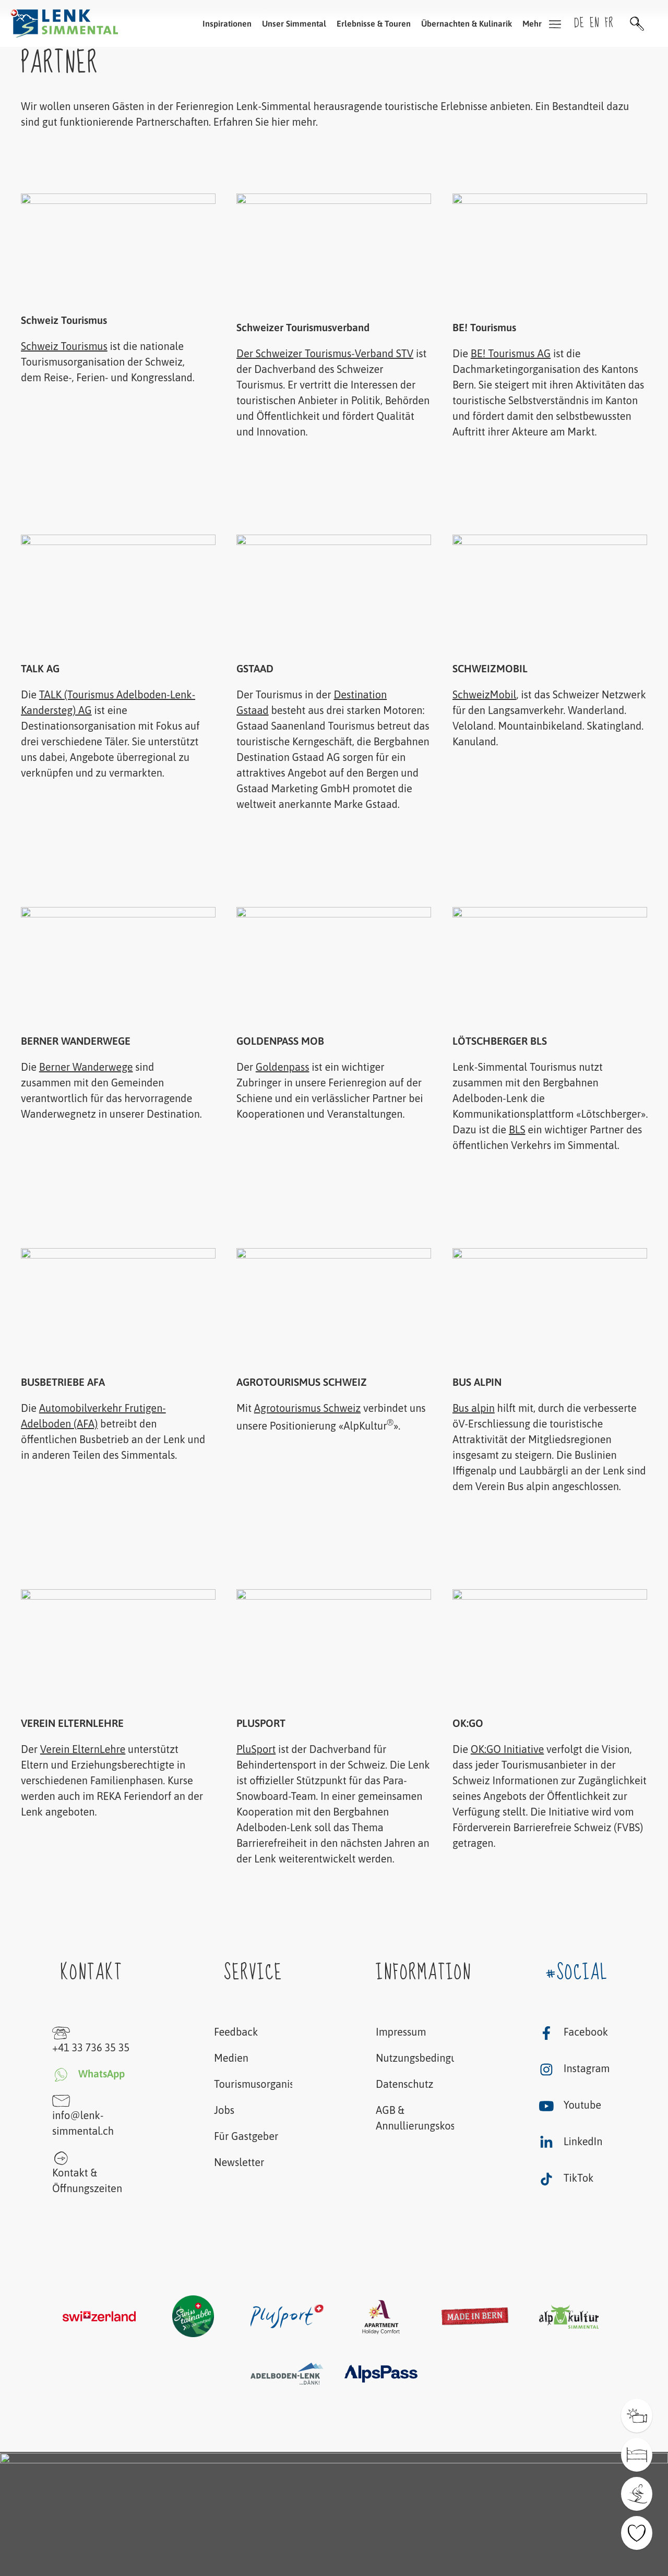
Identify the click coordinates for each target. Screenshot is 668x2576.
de (579, 23)
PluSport (256, 1749)
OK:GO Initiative (507, 1749)
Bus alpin (473, 1408)
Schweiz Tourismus (64, 346)
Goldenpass (282, 1067)
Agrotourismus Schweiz (307, 1408)
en (595, 23)
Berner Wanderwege (86, 1067)
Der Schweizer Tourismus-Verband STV (324, 353)
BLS (517, 1129)
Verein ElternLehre (82, 1749)
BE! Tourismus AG (510, 353)
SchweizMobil (484, 694)
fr (609, 23)
